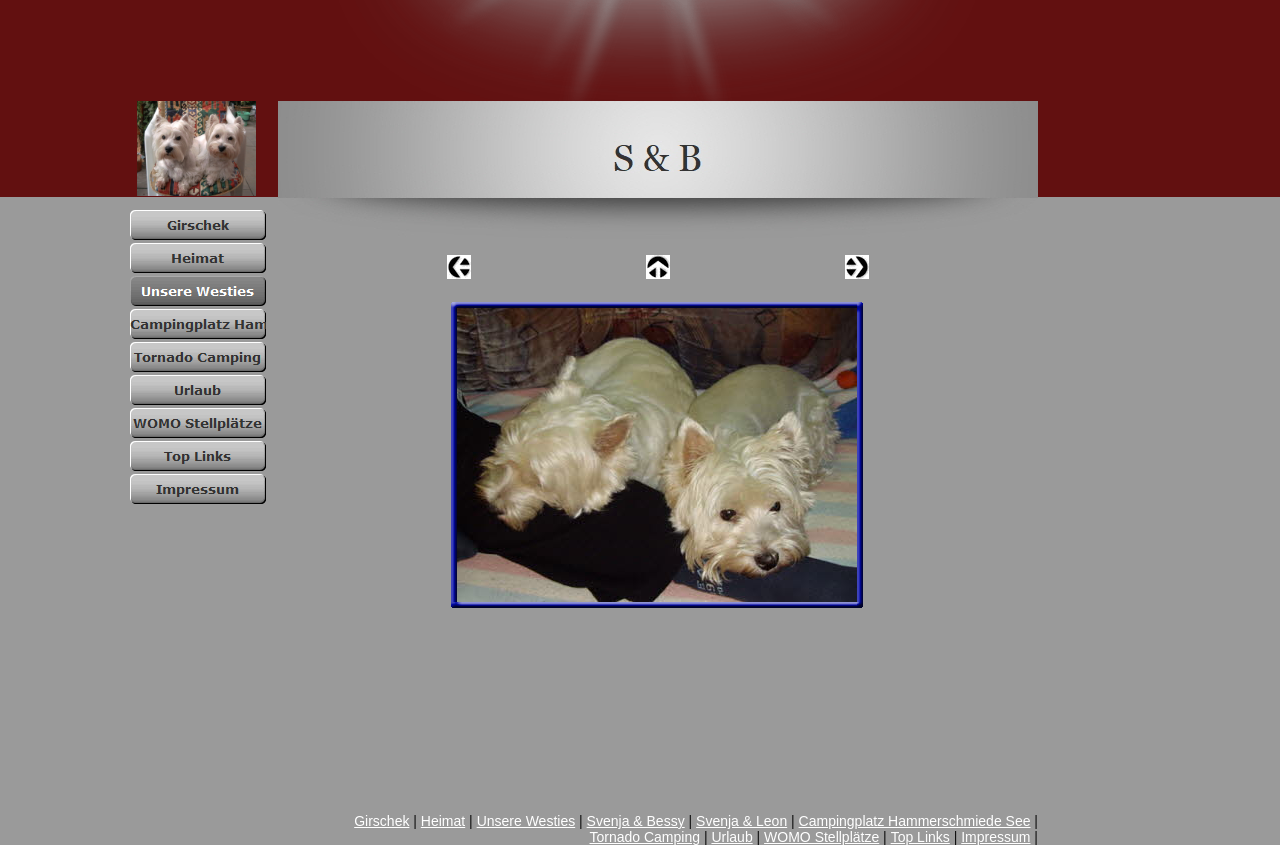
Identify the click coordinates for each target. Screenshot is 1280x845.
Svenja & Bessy (636, 821)
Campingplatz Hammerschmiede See (915, 821)
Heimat (443, 821)
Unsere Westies (526, 821)
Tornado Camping (644, 837)
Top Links (920, 837)
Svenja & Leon (741, 821)
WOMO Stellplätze (821, 837)
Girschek (381, 821)
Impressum (995, 837)
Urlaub (731, 837)
